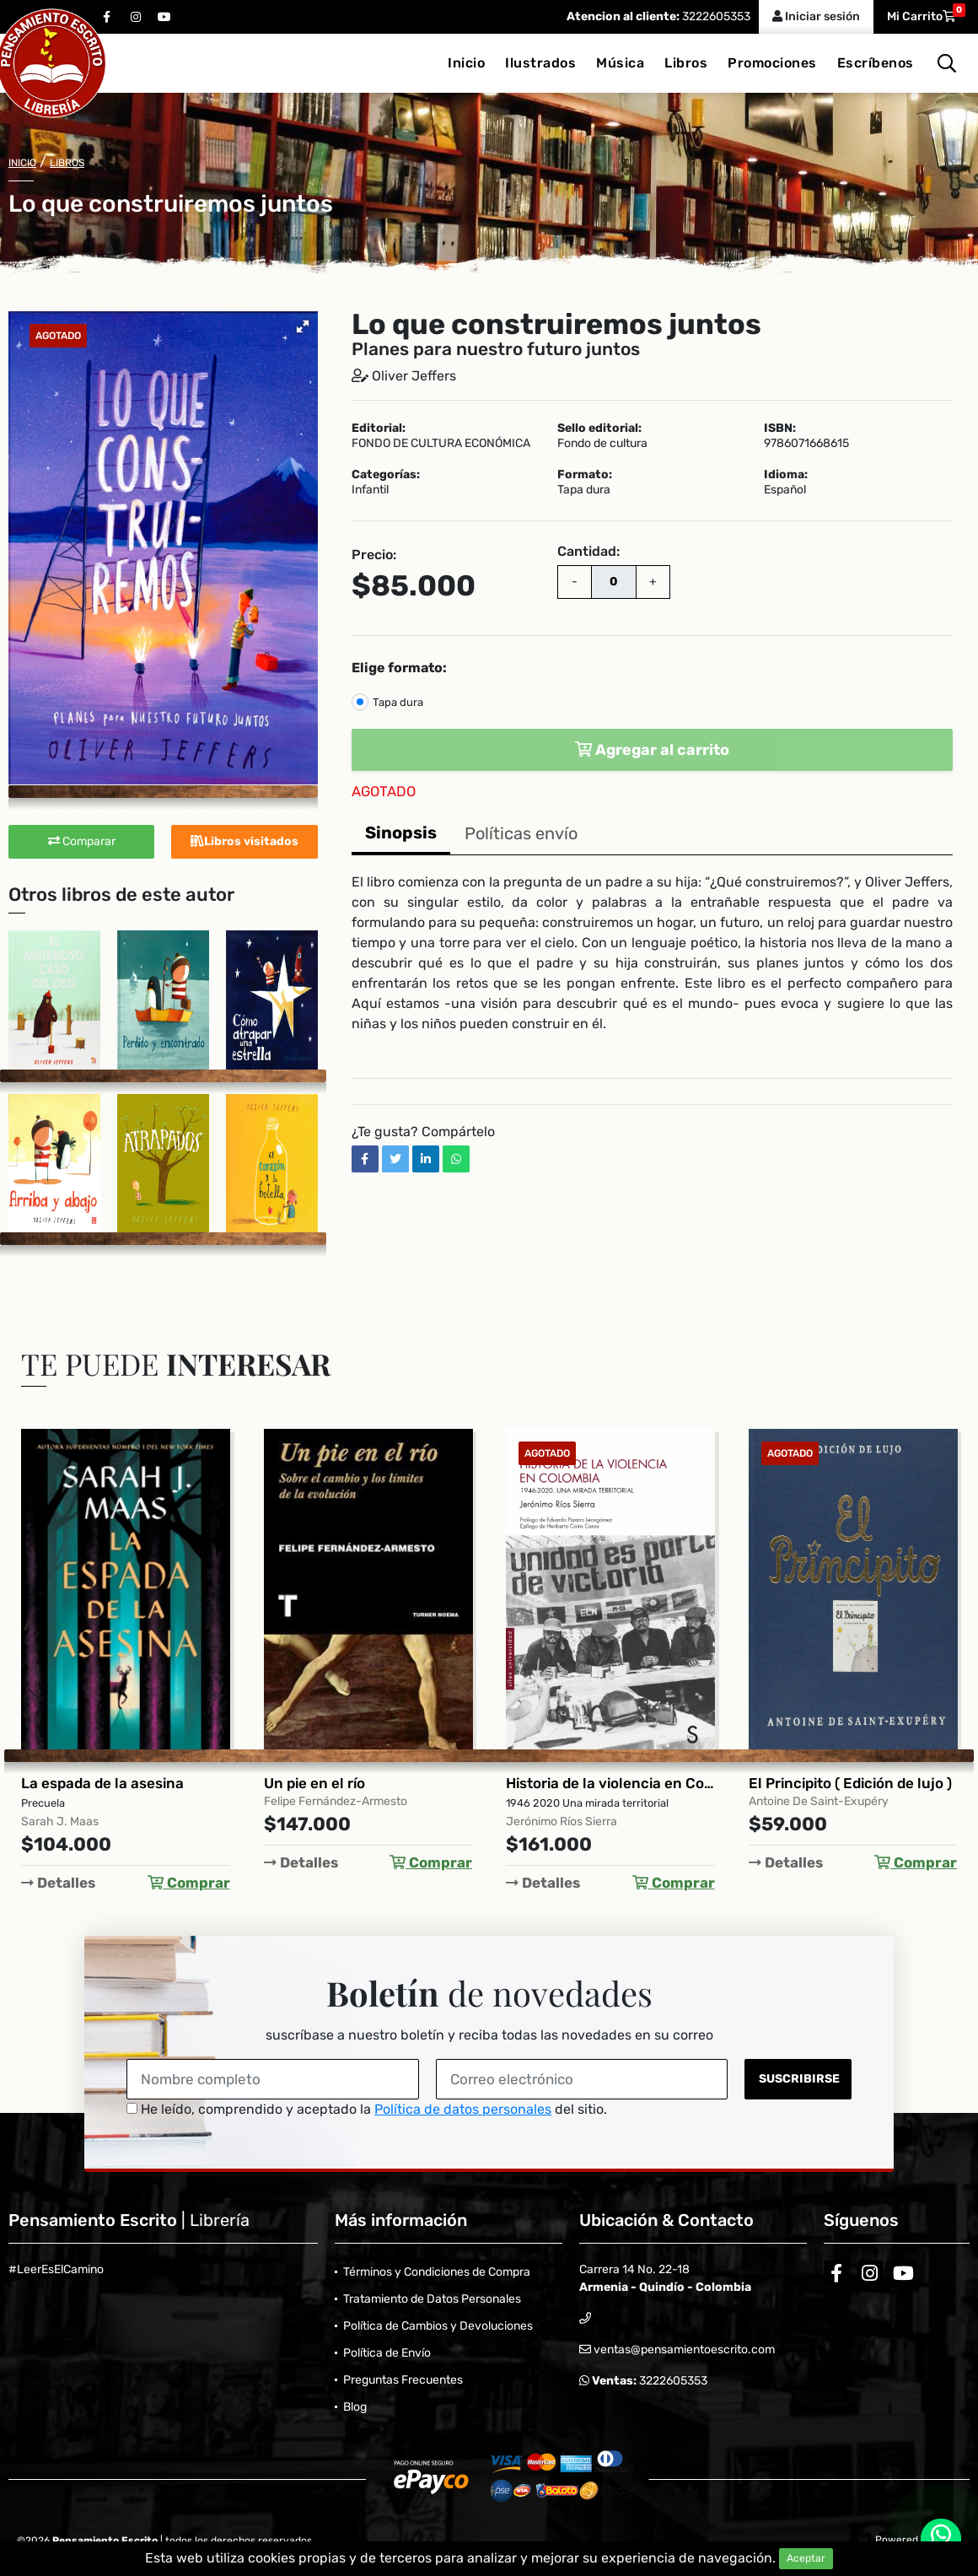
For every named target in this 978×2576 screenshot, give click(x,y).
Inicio (466, 63)
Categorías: (386, 475)
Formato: (584, 475)
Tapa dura (398, 702)
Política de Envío (387, 2353)
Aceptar (806, 2558)
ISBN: (780, 428)
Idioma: (786, 475)
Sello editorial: (599, 428)
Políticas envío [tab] (521, 833)
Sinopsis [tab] (401, 832)
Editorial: (379, 428)
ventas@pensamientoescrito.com (683, 2349)
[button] (302, 326)
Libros (685, 63)
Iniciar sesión (816, 16)
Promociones (772, 63)
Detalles (58, 1882)
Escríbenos (875, 63)
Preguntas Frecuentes (403, 2380)
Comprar (189, 1882)
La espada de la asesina (102, 1783)
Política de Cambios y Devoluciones (438, 2326)
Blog (355, 2407)
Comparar (82, 841)
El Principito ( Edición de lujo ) (850, 1783)
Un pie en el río (314, 1783)
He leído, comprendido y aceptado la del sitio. (366, 2109)
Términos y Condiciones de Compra (436, 2272)
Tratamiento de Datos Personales (432, 2299)
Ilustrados (540, 63)
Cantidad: (588, 551)
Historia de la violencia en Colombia (610, 1783)
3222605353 (715, 16)
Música (620, 63)
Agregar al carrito (652, 750)
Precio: (374, 555)
